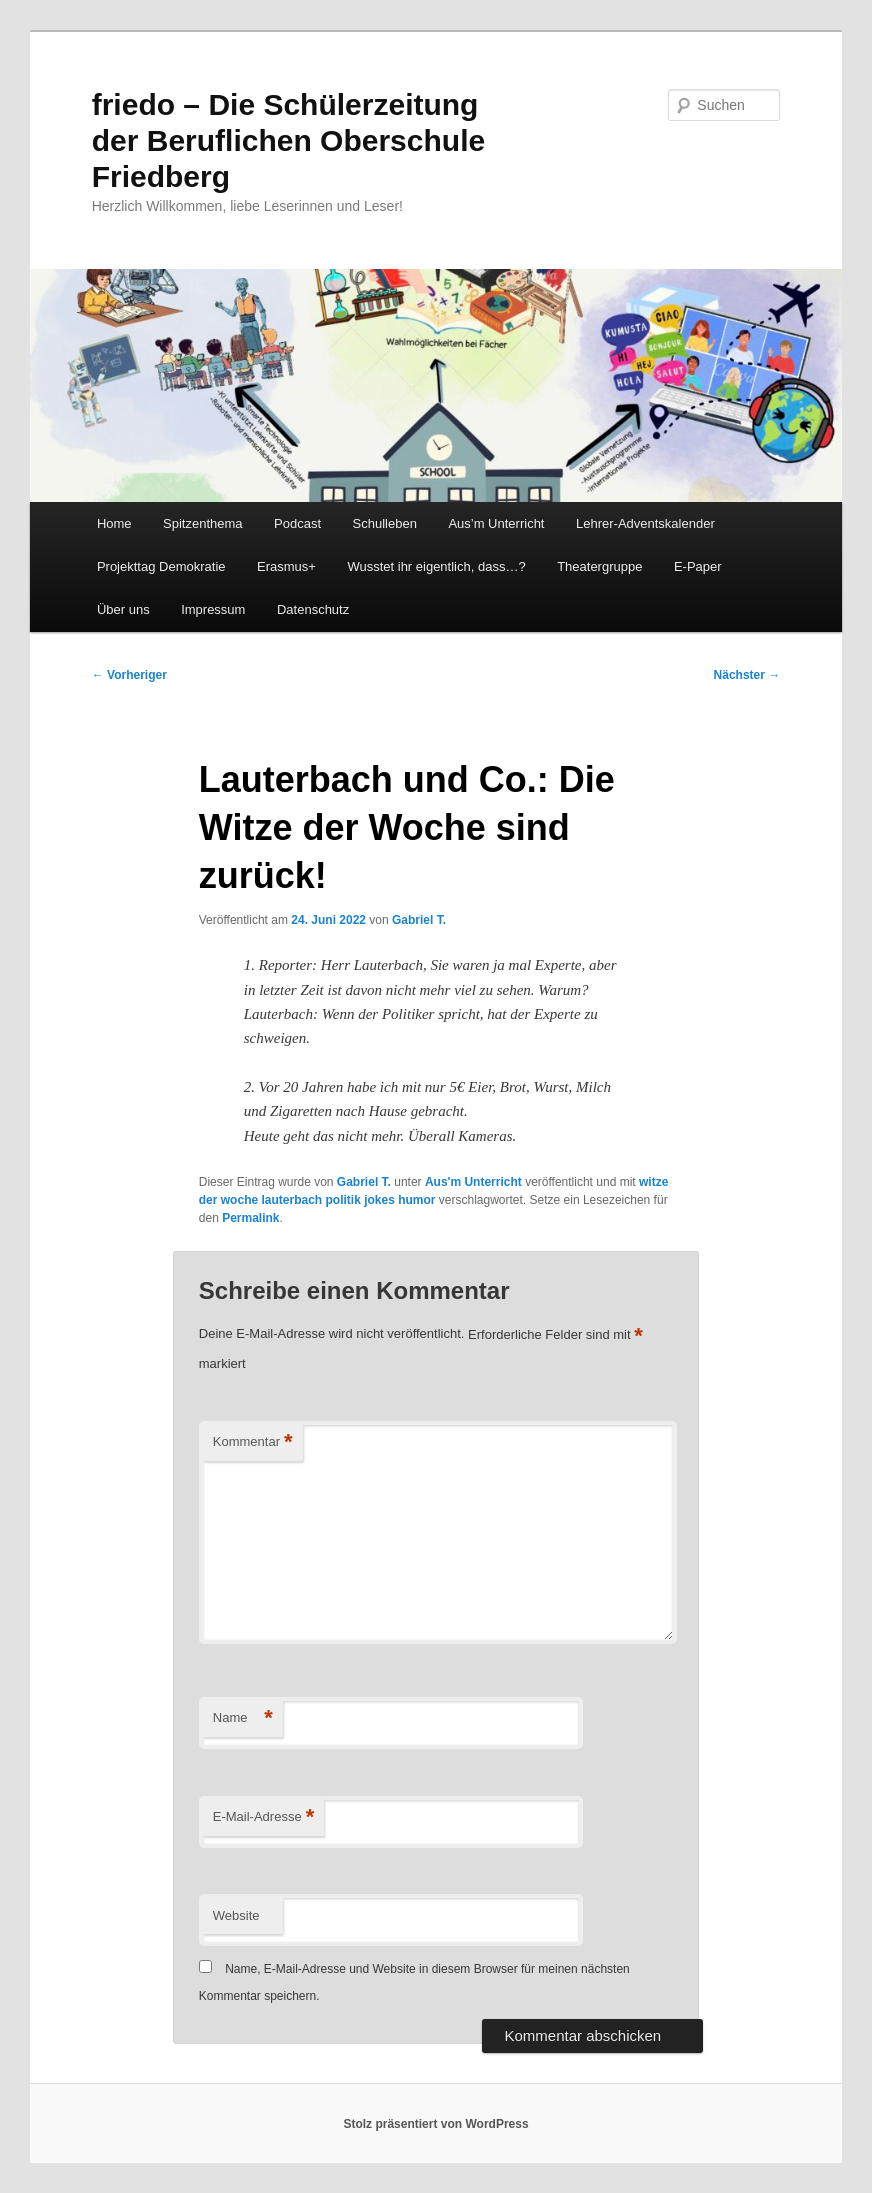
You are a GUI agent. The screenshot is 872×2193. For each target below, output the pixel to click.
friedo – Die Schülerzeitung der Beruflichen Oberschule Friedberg (288, 140)
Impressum (213, 609)
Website (236, 1915)
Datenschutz (313, 609)
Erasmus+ (286, 566)
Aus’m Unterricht (496, 523)
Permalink (250, 1218)
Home (114, 523)
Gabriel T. (419, 920)
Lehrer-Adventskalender (645, 523)
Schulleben (385, 523)
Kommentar (253, 1442)
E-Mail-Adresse (263, 1817)
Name (243, 1718)
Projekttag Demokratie (161, 566)
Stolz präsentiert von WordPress (435, 2124)
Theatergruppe (599, 566)
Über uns (123, 609)
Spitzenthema (203, 523)
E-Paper (698, 566)
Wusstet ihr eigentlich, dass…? (436, 566)
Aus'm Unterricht (473, 1182)
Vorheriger (129, 675)
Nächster (747, 675)
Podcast (297, 523)
